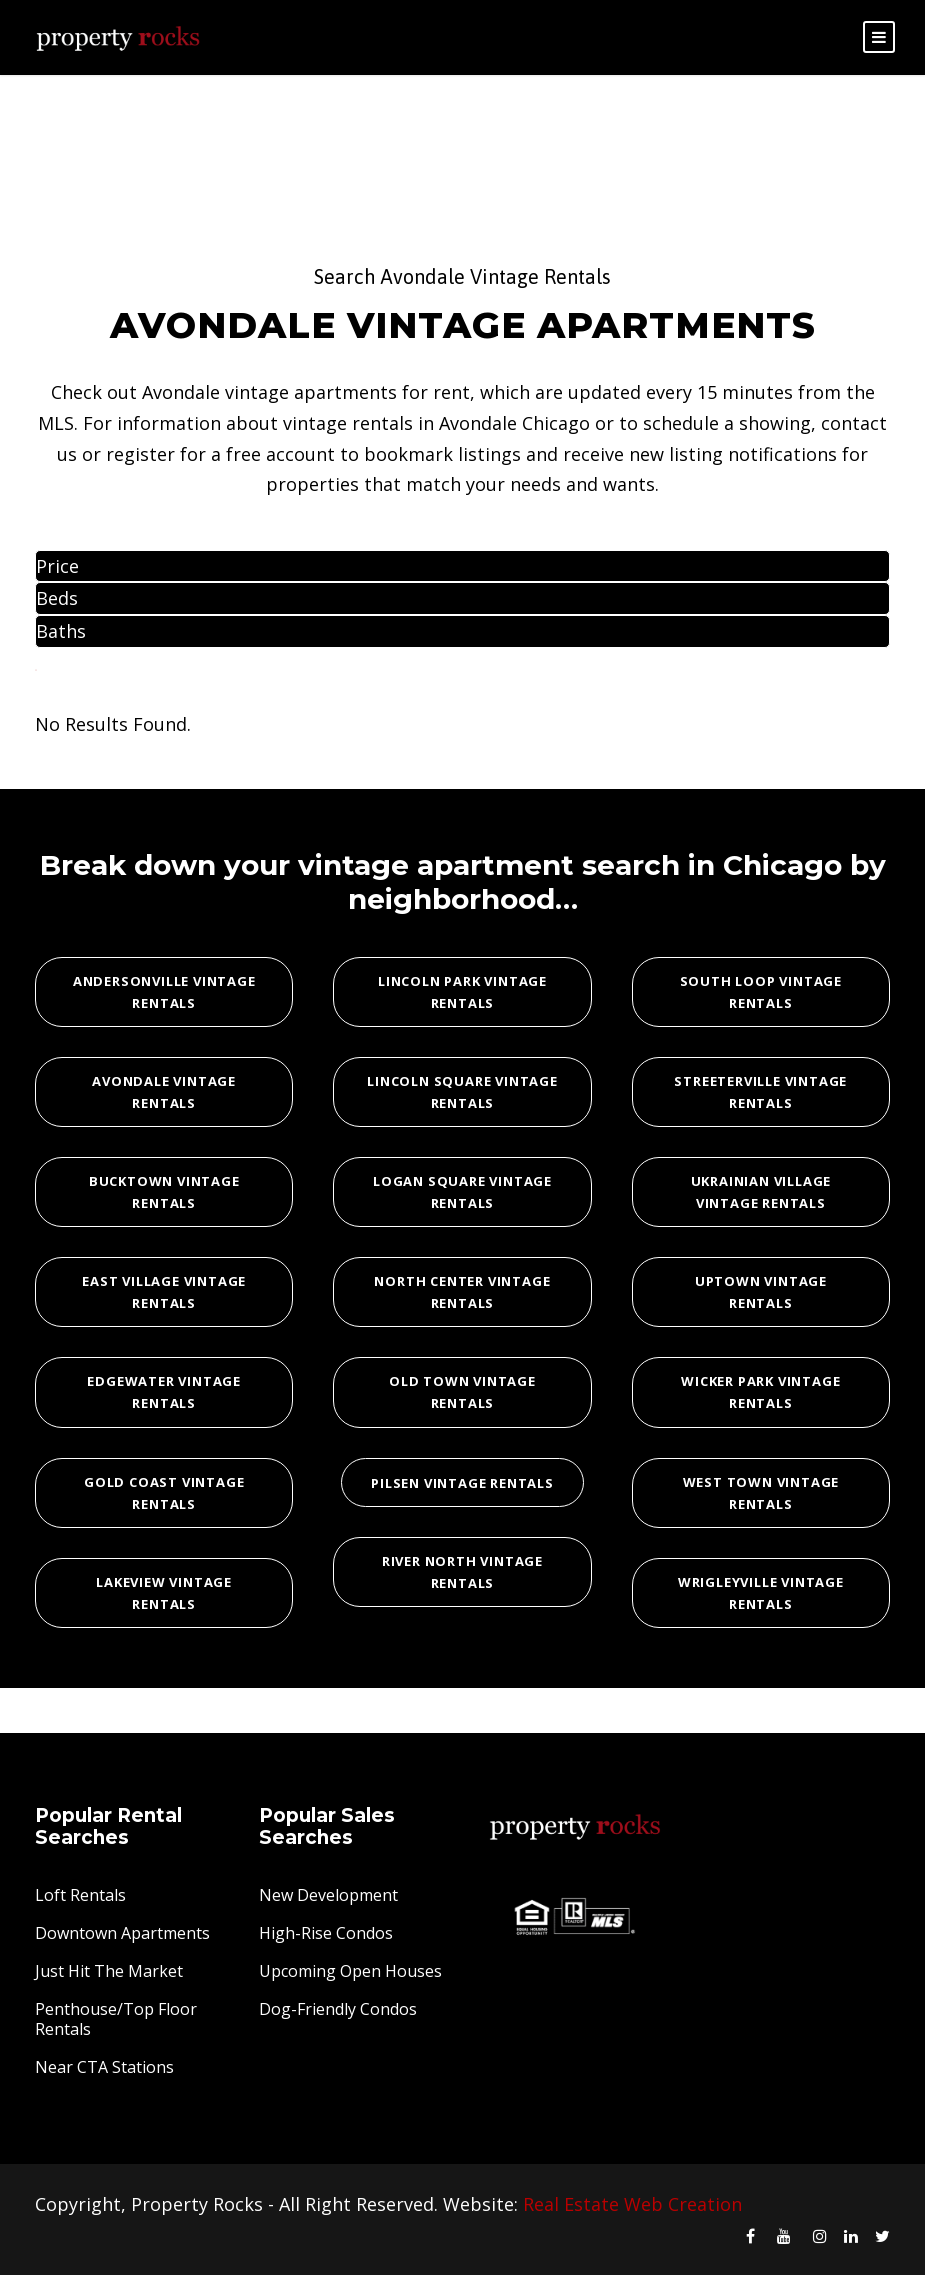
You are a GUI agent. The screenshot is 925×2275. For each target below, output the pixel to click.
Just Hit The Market (109, 1971)
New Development (328, 1895)
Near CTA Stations (104, 2067)
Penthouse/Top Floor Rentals (116, 2019)
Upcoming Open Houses (350, 1971)
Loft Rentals (80, 1895)
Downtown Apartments (122, 1933)
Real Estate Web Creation (632, 2204)
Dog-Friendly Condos (338, 2009)
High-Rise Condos (326, 1933)
